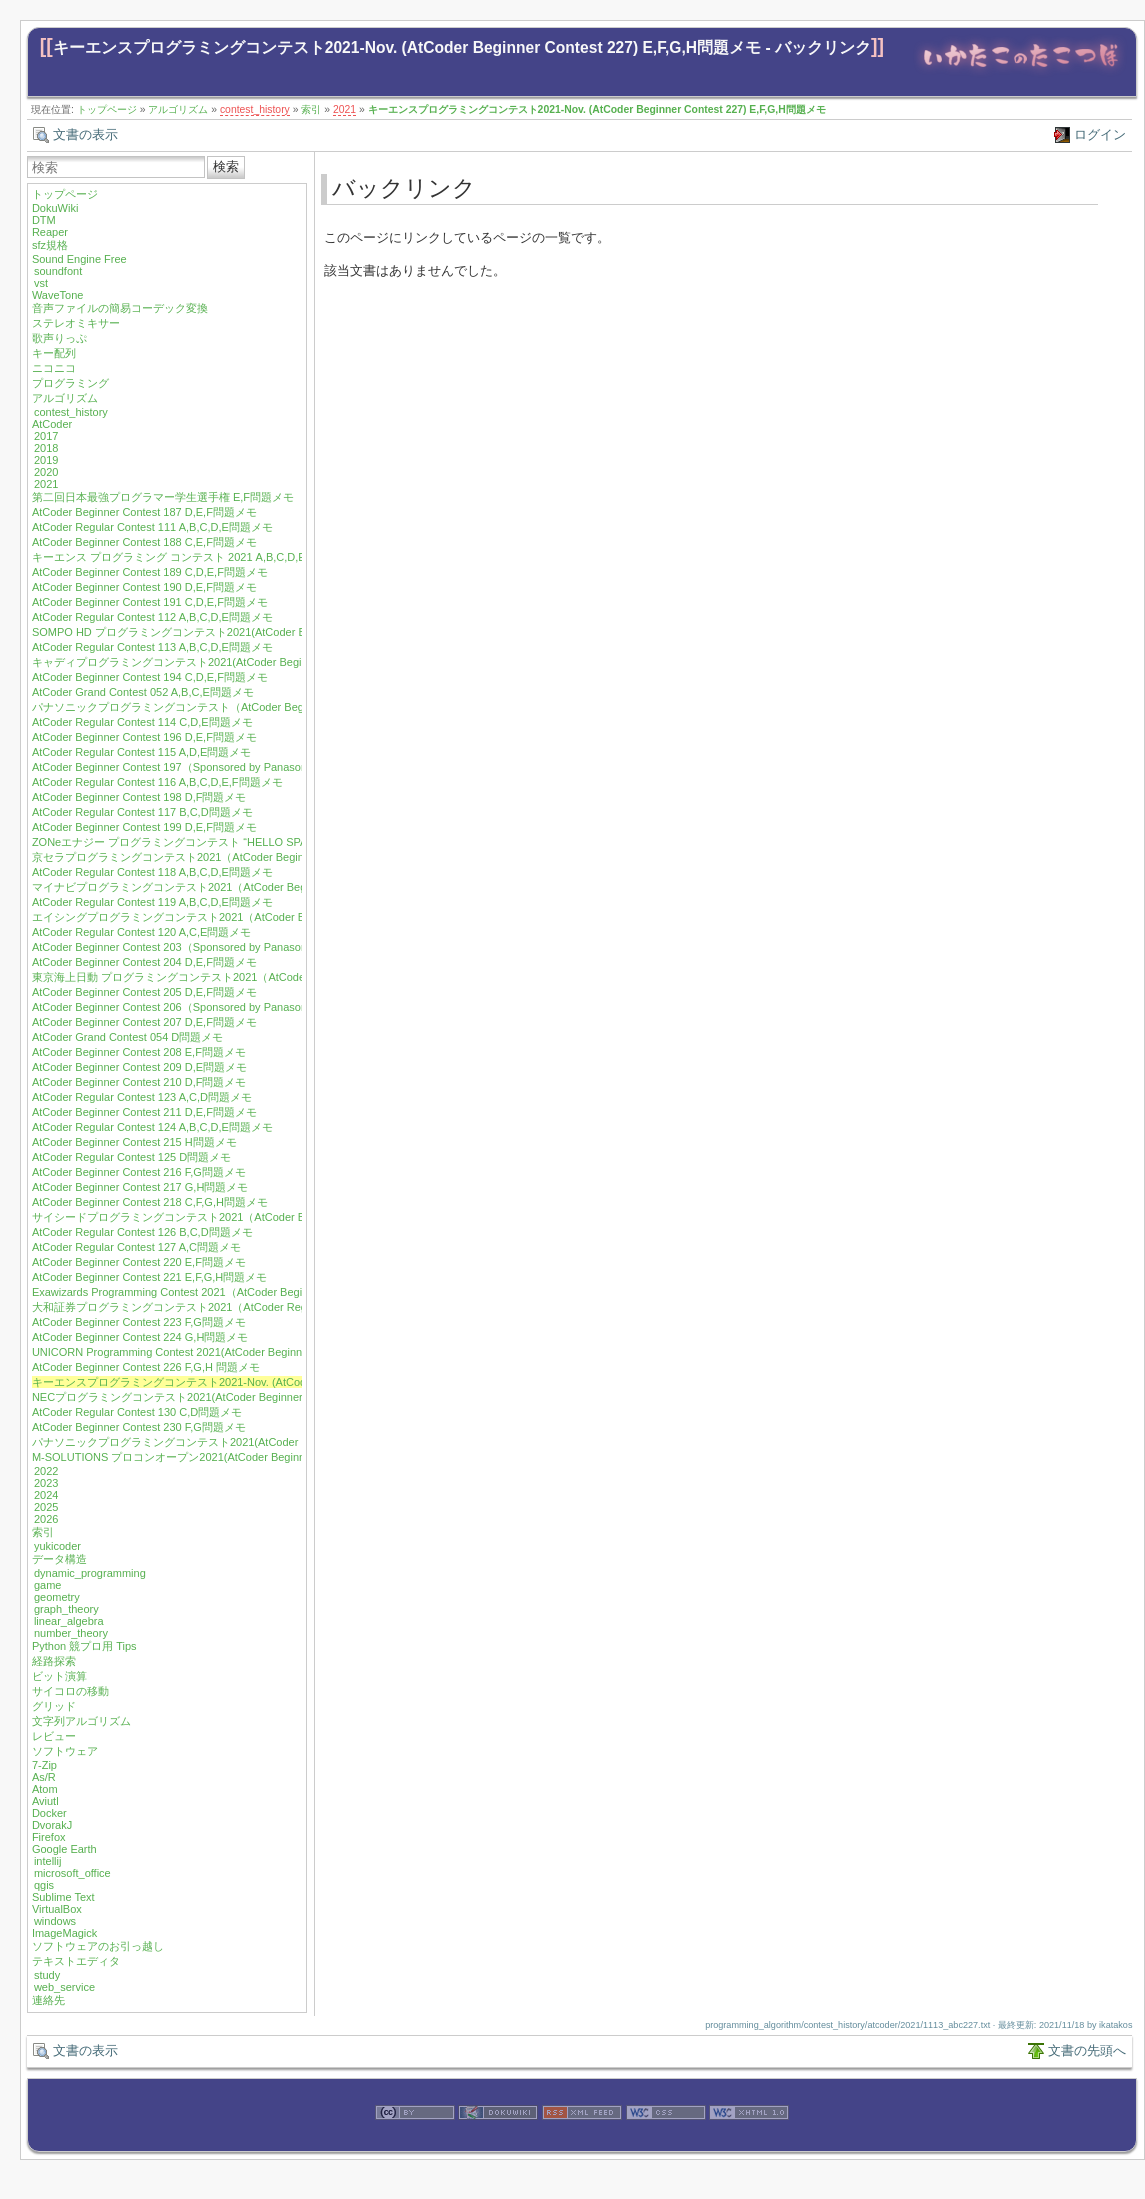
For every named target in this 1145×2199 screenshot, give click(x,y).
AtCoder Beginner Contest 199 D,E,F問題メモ (144, 827)
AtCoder (52, 424)
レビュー (54, 1736)
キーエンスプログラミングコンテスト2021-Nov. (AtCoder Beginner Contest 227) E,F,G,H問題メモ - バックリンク (462, 47)
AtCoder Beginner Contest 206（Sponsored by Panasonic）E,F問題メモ (209, 1007)
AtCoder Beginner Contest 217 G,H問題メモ (140, 1187)
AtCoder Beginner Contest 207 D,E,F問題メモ (144, 1022)
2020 (46, 472)
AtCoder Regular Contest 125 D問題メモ (131, 1157)
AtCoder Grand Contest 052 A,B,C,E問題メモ (143, 692)
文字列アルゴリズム (81, 1721)
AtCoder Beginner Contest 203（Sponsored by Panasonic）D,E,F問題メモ (215, 947)
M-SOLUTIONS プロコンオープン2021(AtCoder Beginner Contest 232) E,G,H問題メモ (245, 1457)
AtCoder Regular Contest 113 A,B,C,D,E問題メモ (152, 647)
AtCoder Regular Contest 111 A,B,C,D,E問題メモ (152, 527)
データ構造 (59, 1559)
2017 (46, 436)
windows (55, 1921)
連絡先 (48, 2000)
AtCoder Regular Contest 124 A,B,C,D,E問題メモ (152, 1127)
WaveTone (58, 295)
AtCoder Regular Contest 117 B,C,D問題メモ (142, 812)
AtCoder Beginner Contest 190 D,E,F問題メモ (144, 587)
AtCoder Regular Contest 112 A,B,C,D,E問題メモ (152, 617)
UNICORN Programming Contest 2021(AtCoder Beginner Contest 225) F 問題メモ (233, 1352)
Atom (45, 1789)
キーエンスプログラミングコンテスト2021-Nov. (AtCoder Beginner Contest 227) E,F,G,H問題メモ (597, 109)
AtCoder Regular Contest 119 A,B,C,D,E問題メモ (152, 902)
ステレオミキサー (76, 323)
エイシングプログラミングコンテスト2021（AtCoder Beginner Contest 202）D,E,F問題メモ (259, 917)
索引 (311, 109)
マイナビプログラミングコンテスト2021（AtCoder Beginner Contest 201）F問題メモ (243, 887)
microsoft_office (72, 1873)
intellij (48, 1861)
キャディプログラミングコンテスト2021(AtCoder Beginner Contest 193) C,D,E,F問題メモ (254, 662)
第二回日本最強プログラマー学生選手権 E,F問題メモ (163, 497)
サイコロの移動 (70, 1691)
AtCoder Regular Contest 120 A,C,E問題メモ (141, 932)
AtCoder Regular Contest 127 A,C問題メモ (136, 1247)
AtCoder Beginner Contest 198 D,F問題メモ (139, 797)
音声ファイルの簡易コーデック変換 (120, 308)
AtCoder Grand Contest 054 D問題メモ (127, 1037)
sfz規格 (50, 245)
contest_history (255, 109)
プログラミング (70, 383)
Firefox (49, 1837)
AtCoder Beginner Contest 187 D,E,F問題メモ (144, 512)
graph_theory (66, 1609)
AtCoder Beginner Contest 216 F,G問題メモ (139, 1172)
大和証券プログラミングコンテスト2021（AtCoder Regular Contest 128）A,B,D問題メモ (252, 1307)
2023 (46, 1483)
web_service (64, 1987)
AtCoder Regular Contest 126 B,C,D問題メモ (142, 1232)
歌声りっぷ (59, 338)
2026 (46, 1519)
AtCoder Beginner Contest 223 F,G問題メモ (139, 1322)
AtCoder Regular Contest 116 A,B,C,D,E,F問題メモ (157, 782)
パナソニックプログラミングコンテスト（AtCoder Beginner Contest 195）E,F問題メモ (247, 707)
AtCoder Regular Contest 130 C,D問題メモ (137, 1412)
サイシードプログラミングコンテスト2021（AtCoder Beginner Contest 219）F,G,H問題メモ (259, 1217)
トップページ (107, 109)
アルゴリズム (178, 109)
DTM (44, 220)
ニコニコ (54, 368)
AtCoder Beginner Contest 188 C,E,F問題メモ (144, 542)
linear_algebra (69, 1621)
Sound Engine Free (79, 259)
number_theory (71, 1633)
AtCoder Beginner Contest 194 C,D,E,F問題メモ (150, 677)
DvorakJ (52, 1825)
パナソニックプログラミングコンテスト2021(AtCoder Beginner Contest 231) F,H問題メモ (253, 1442)
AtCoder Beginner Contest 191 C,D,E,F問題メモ (150, 602)
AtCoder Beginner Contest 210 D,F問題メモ (139, 1082)
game (48, 1585)
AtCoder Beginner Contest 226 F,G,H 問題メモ (146, 1367)
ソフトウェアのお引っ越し (98, 1946)
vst (41, 283)
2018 (46, 448)
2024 (46, 1495)
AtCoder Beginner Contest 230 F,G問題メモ (139, 1427)
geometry (57, 1597)
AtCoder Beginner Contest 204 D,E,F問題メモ (144, 962)
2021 (344, 109)
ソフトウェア (65, 1751)
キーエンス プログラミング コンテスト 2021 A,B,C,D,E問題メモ (191, 557)
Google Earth (64, 1849)
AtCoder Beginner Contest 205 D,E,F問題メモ (144, 992)
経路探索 (54, 1661)
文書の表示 (85, 134)
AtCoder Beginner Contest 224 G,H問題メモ (140, 1337)
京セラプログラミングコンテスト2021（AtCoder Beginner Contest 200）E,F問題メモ (243, 857)
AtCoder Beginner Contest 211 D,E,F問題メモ (144, 1112)
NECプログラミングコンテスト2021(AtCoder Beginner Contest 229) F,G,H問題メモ (238, 1397)
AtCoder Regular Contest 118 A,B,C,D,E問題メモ (152, 872)
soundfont (58, 271)
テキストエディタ (76, 1961)
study (47, 1975)
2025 (46, 1507)
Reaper (50, 232)
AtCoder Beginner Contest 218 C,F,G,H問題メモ (150, 1202)
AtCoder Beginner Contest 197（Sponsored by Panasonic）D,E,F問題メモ (215, 767)
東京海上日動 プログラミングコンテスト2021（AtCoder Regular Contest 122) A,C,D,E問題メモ (267, 977)
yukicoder (57, 1546)
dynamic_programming (90, 1573)
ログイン (1100, 134)
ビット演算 (59, 1676)
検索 (226, 166)
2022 (46, 1471)
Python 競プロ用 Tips (84, 1646)
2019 (46, 460)
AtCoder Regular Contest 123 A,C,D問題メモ (142, 1097)
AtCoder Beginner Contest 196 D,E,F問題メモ (144, 737)
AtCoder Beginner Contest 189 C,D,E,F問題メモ (150, 572)
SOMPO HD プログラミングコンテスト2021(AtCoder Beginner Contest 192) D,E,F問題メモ (258, 632)
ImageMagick (64, 1933)
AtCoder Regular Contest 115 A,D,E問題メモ (141, 752)
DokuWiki (55, 208)
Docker (49, 1813)
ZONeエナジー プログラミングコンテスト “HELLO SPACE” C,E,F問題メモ (217, 842)
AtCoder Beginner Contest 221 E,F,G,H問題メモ (149, 1277)
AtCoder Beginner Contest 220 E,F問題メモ (139, 1262)
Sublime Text (63, 1897)
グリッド (54, 1706)
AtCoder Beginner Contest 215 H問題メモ (134, 1142)
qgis (44, 1885)
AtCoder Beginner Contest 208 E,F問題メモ (139, 1052)
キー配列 (54, 353)
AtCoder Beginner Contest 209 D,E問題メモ (139, 1067)
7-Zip (44, 1765)
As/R (44, 1777)
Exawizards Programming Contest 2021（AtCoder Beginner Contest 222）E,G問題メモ (246, 1292)
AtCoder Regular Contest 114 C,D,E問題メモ (142, 722)
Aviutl (45, 1801)
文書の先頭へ (1087, 2050)
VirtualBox (57, 1909)
